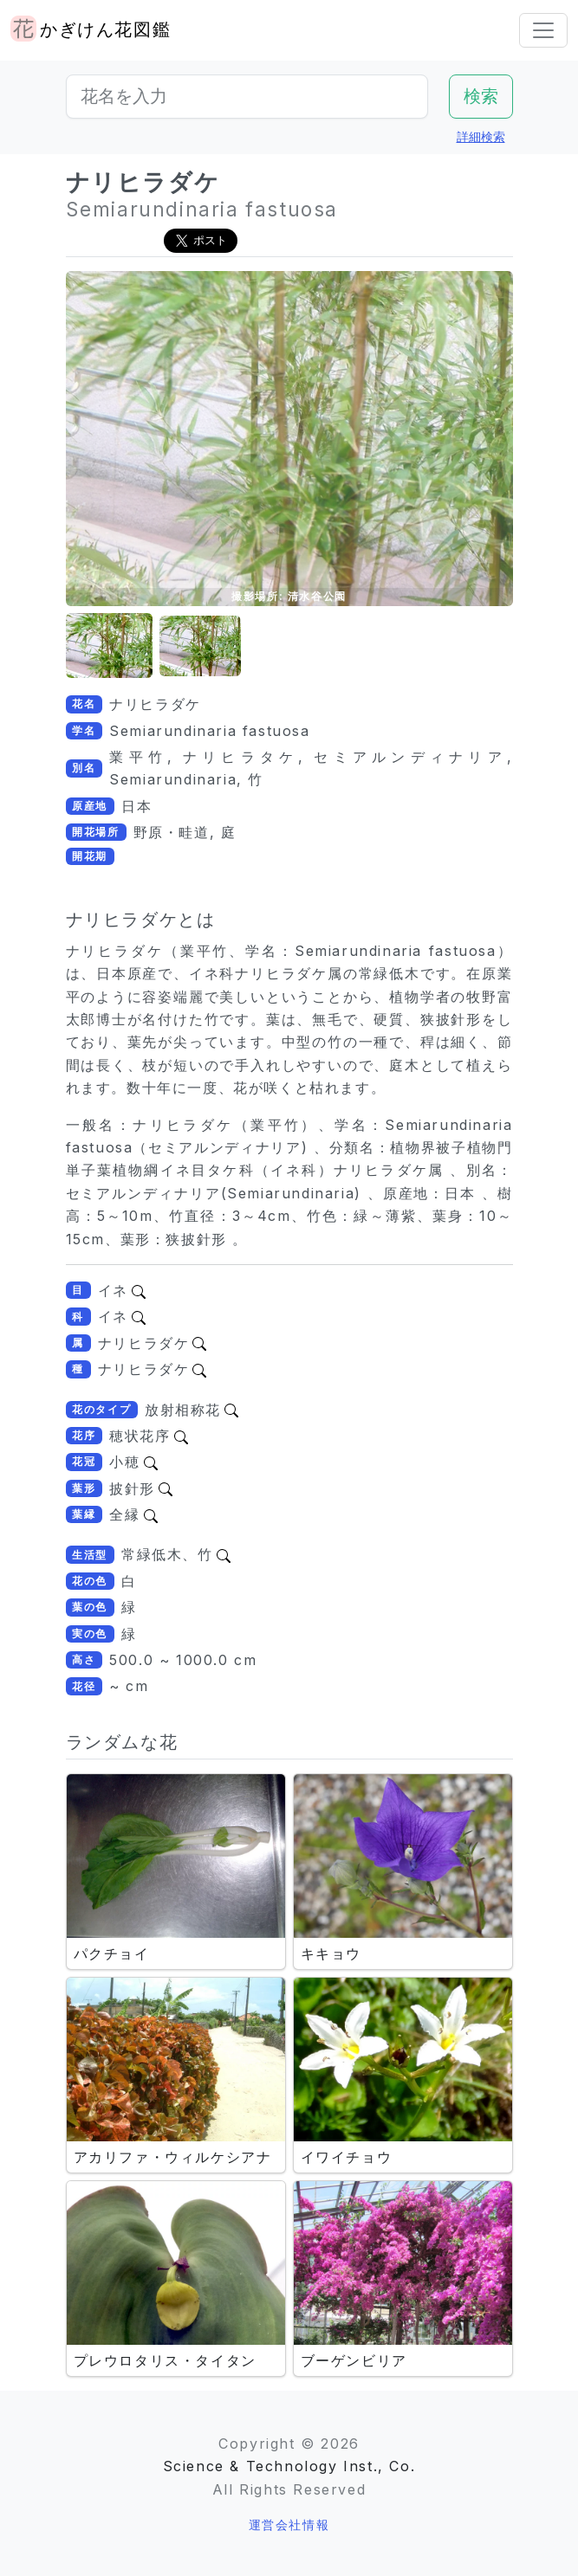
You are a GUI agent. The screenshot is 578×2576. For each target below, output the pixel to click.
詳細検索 (481, 136)
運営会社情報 (289, 2524)
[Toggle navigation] (543, 30)
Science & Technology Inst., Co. (289, 2466)
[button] (109, 646)
